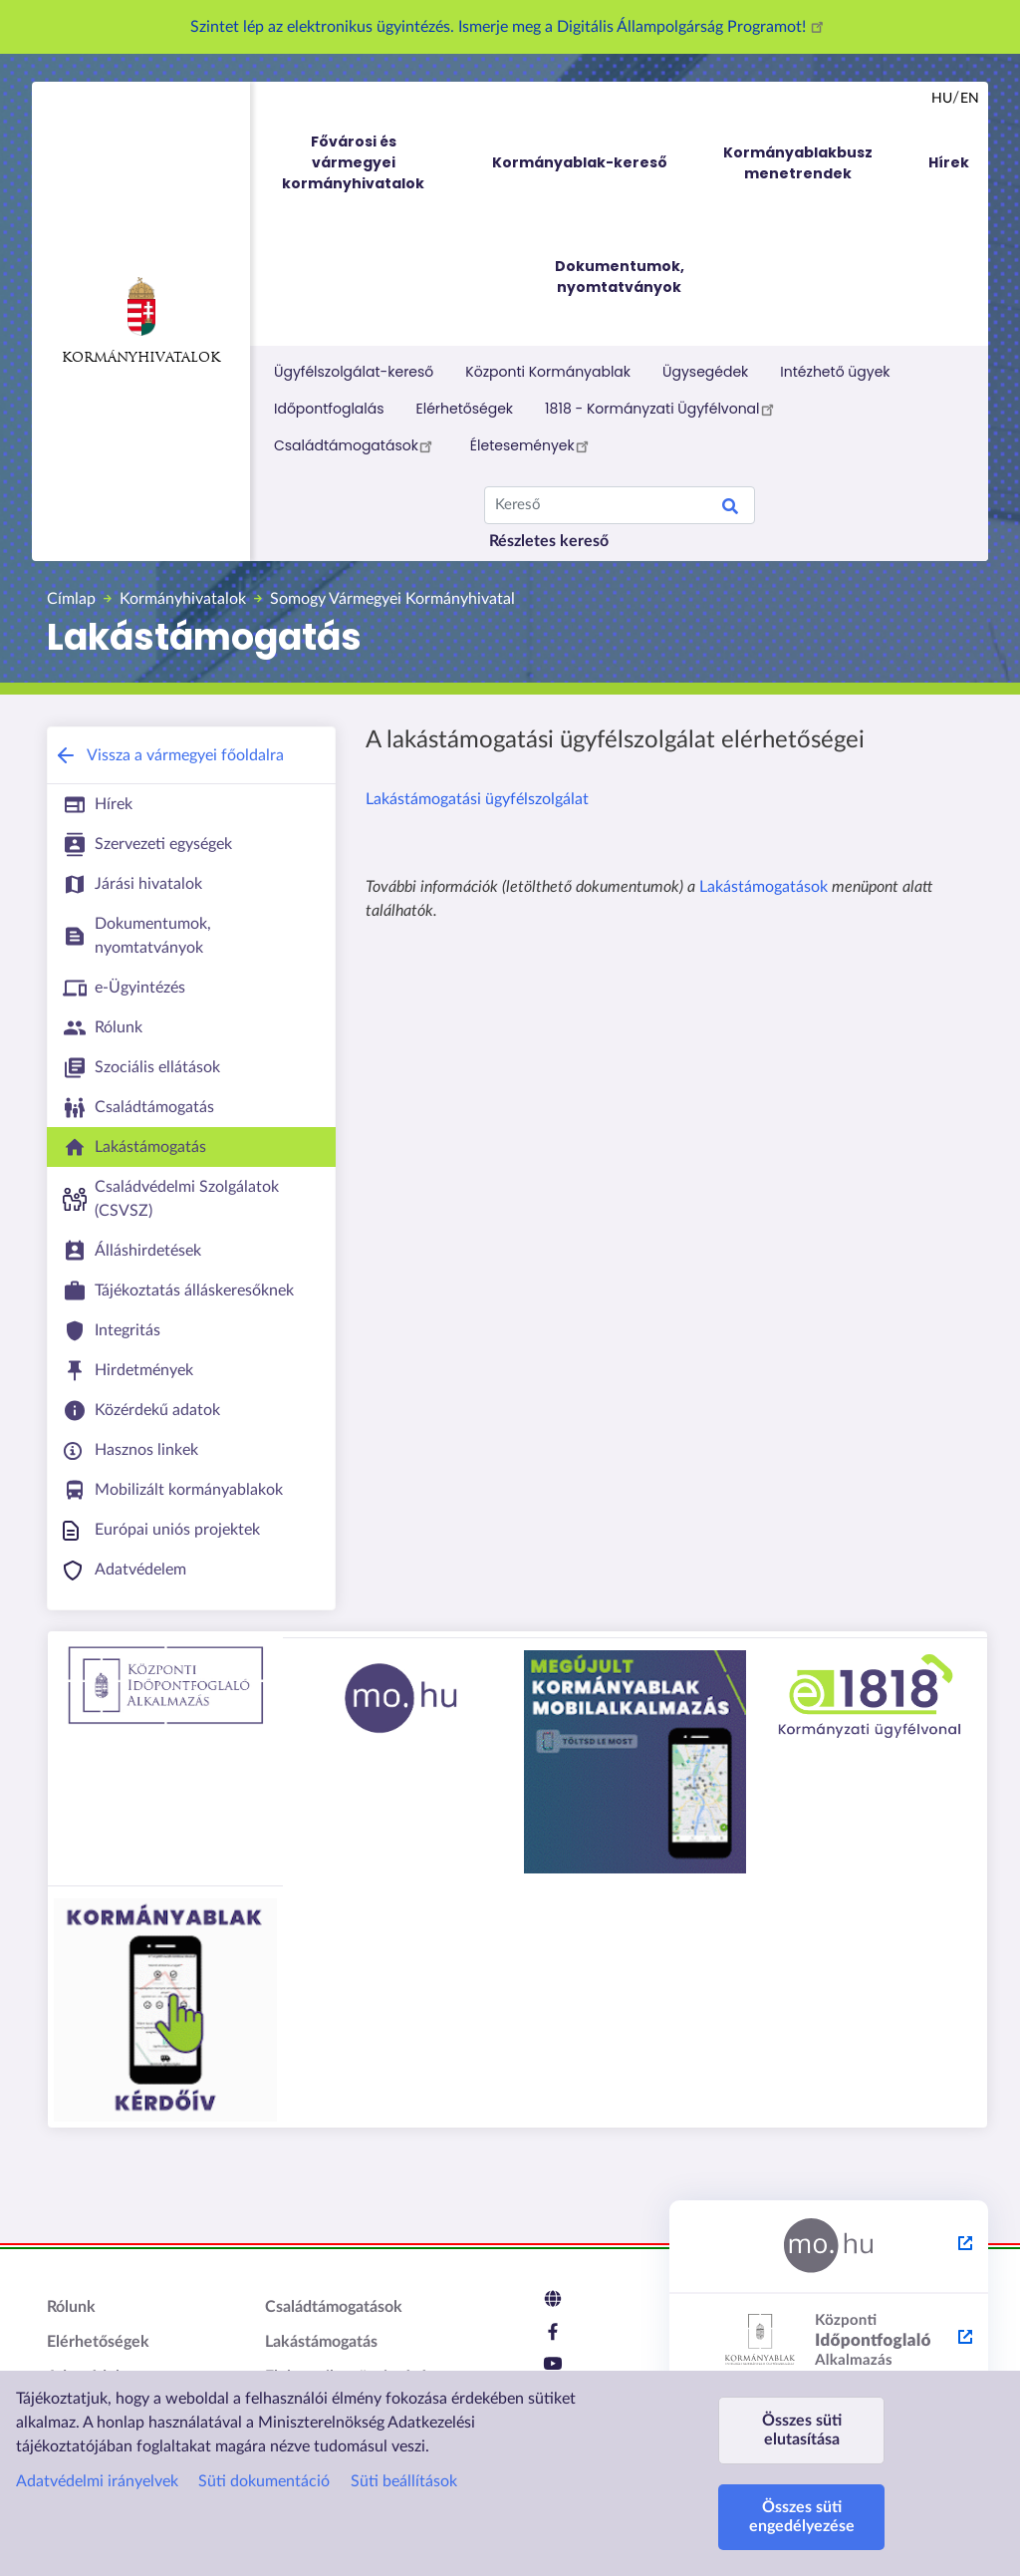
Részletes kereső (549, 541)
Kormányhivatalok (141, 321)
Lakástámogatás (321, 2342)
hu (941, 99)
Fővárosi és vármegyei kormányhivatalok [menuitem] (371, 163)
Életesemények (532, 445)
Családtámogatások (356, 445)
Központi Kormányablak (548, 372)
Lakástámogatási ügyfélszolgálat (477, 799)
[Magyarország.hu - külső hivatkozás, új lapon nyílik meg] (828, 2247)
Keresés (730, 509)
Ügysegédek (705, 372)
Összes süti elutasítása (802, 2430)
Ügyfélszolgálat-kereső (353, 372)
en (969, 99)
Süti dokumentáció (264, 2481)
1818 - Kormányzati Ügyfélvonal (662, 409)
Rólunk (71, 2307)
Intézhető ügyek (835, 372)
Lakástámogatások (763, 887)
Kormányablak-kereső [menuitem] (579, 162)
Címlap (71, 599)
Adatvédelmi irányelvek (97, 2481)
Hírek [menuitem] (948, 162)
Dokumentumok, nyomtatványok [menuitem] (619, 276)
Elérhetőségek (465, 409)
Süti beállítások (404, 2481)
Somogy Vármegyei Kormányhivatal (392, 599)
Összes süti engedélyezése (802, 2516)
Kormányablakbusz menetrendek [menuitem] (798, 163)
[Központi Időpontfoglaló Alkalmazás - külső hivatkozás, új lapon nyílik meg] (828, 2341)
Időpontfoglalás (329, 409)
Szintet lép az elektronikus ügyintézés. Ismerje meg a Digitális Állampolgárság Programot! (510, 27)
